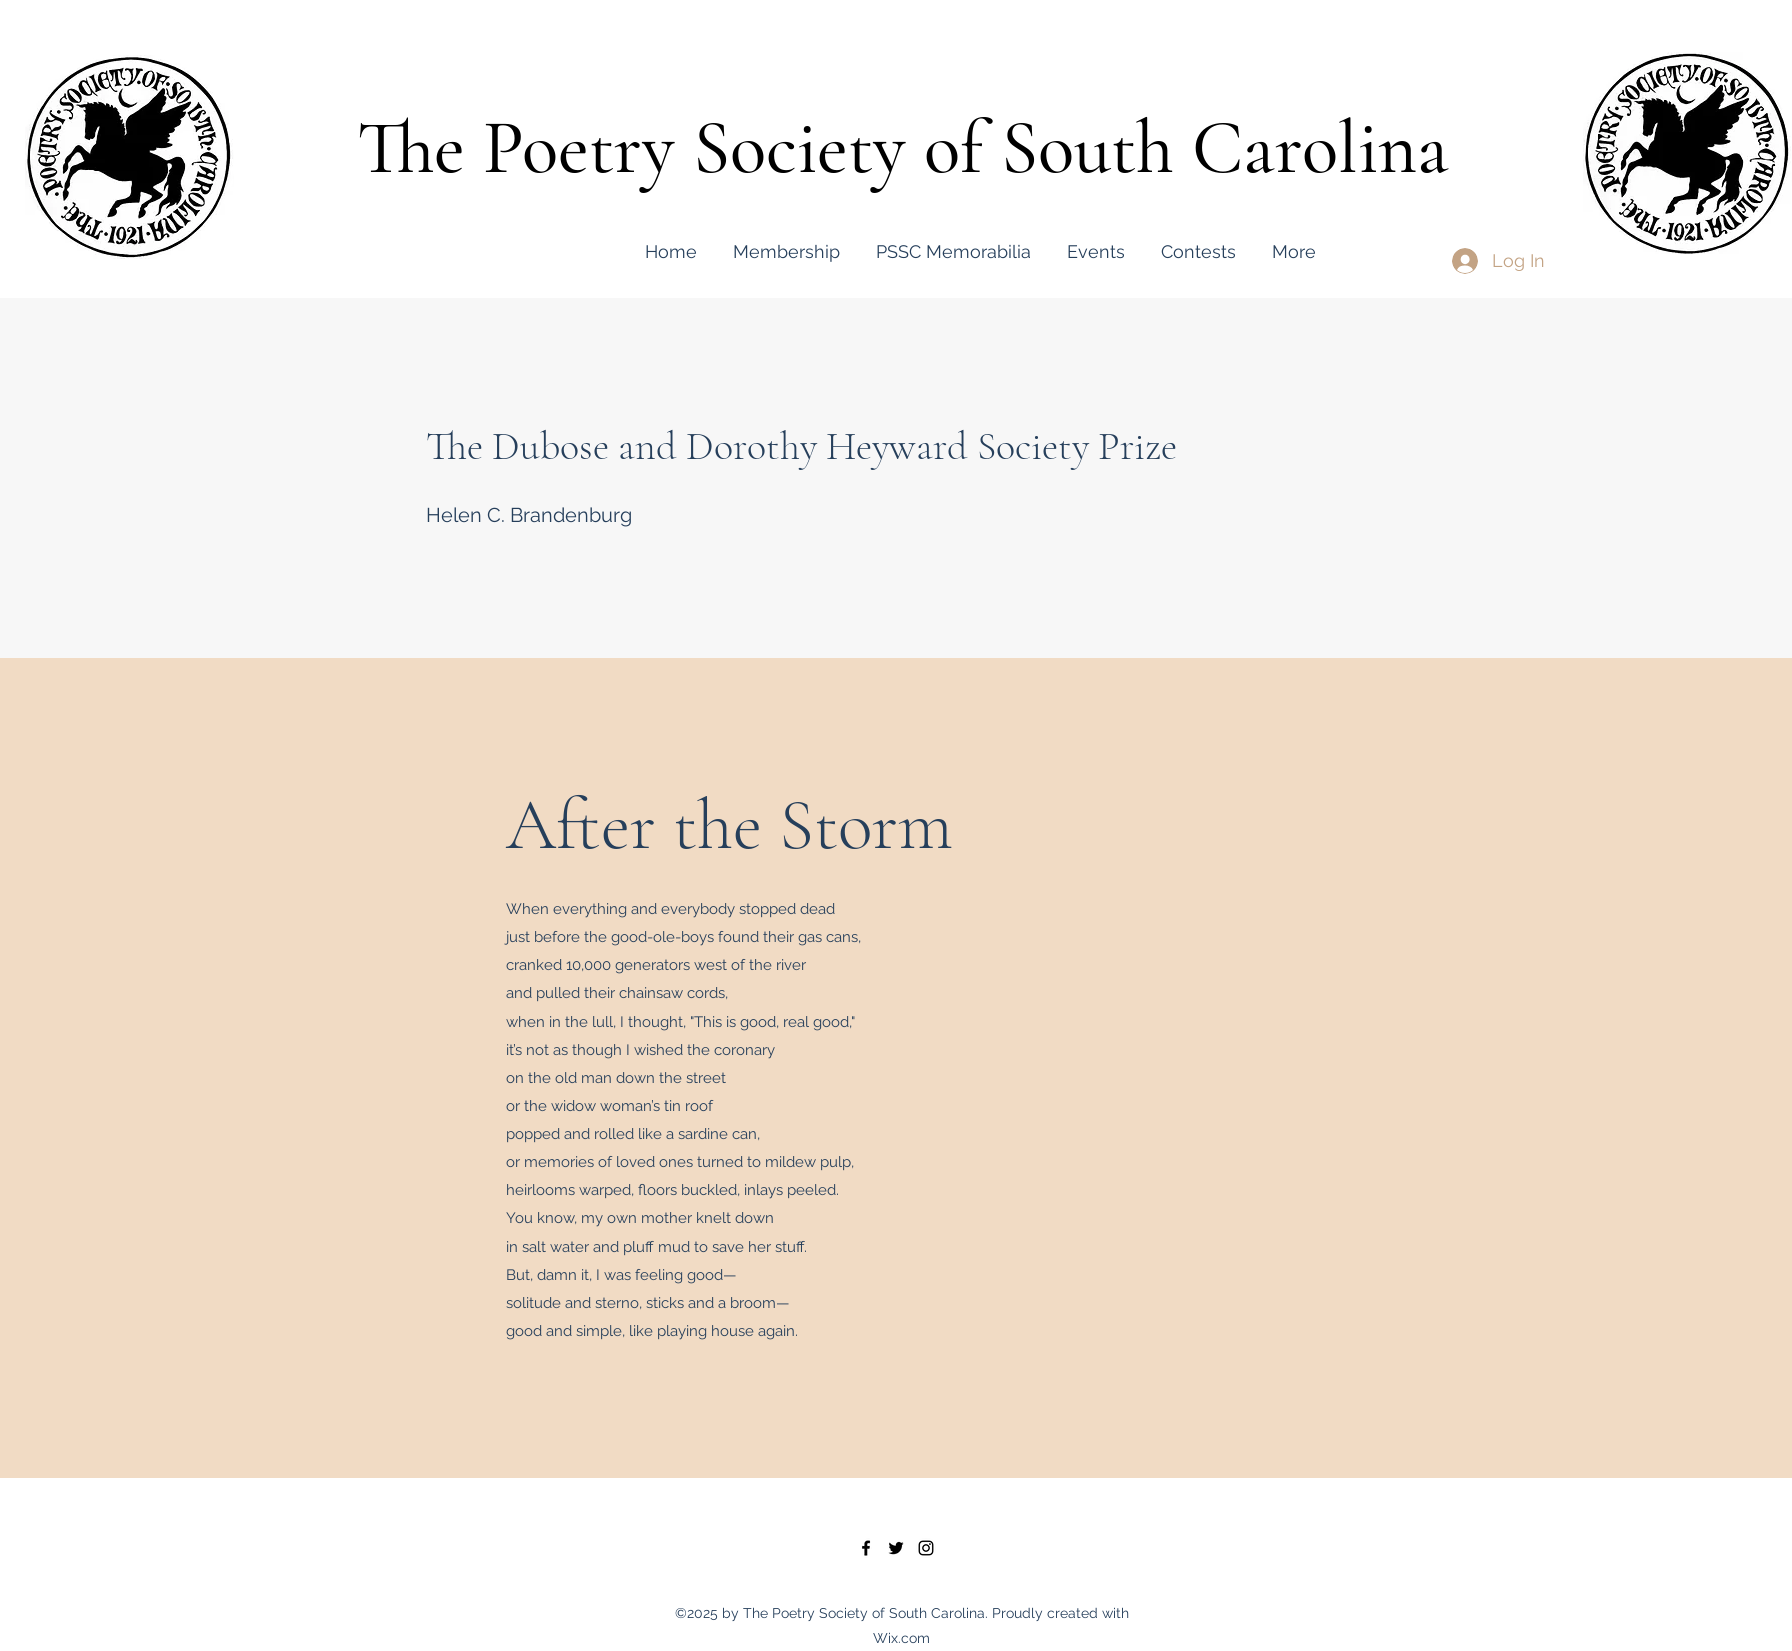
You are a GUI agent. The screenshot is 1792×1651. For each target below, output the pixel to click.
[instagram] (926, 1548)
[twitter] (896, 1548)
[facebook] (866, 1548)
